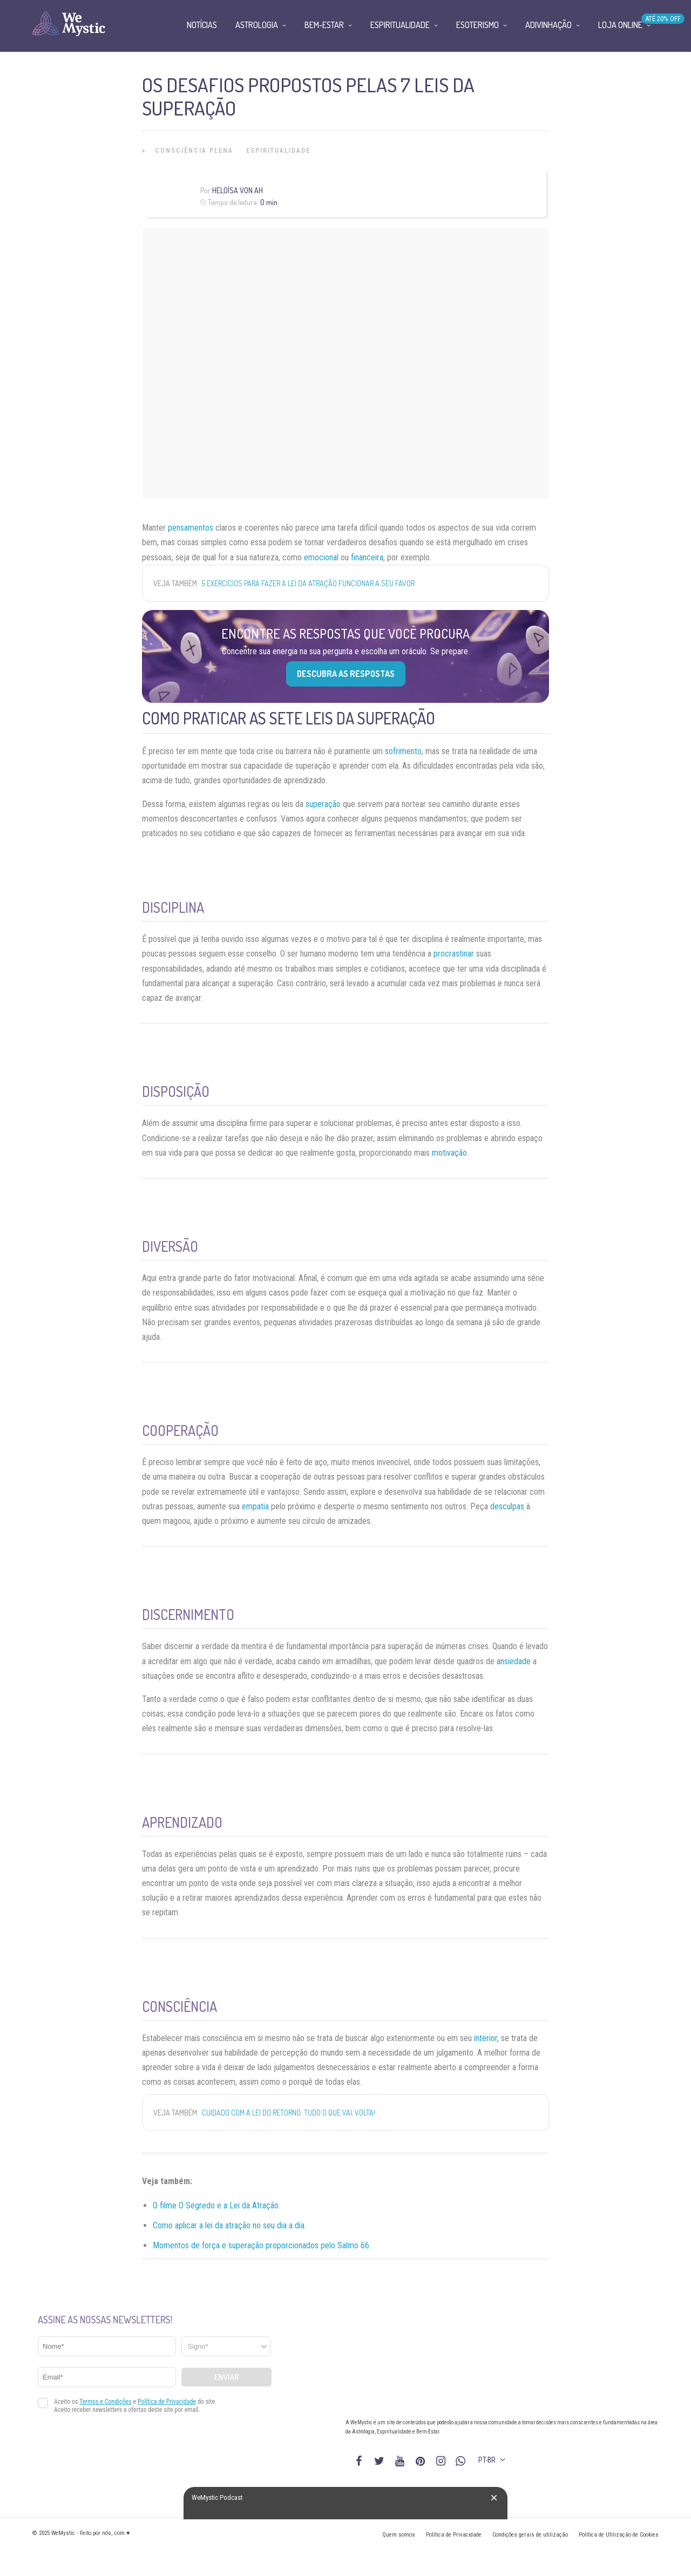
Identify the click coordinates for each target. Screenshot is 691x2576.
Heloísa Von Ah (237, 190)
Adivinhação (548, 24)
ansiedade (514, 1661)
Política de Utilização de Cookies (619, 2534)
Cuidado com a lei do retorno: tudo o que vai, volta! (288, 2112)
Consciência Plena (194, 150)
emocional (321, 557)
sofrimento (403, 751)
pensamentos (190, 528)
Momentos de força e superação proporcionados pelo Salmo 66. (262, 2245)
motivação (449, 1153)
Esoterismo (477, 24)
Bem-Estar (324, 24)
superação (323, 804)
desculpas (507, 1506)
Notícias (202, 24)
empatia (255, 1506)
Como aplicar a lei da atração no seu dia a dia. (229, 2225)
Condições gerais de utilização (530, 2534)
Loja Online (620, 24)
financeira (367, 557)
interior (485, 2038)
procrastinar (453, 953)
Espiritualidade (278, 150)
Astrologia (256, 24)
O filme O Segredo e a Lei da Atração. (216, 2205)
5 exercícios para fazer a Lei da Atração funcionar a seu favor (308, 583)
